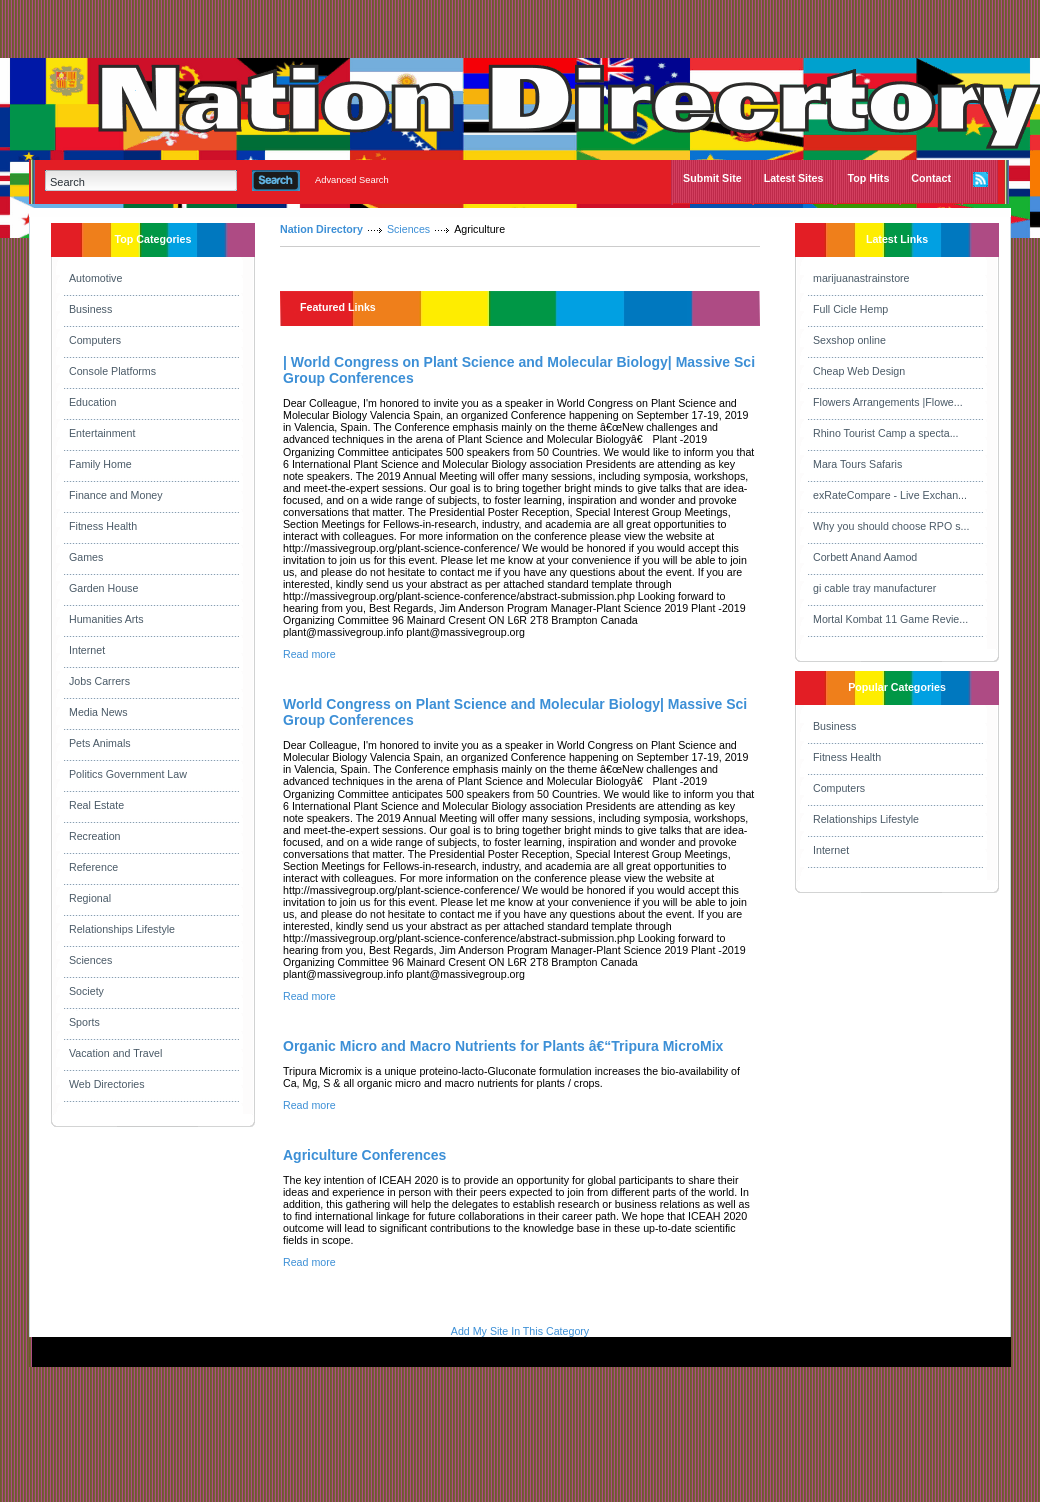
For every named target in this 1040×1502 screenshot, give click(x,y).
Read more (309, 654)
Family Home (100, 464)
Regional (90, 898)
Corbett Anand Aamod (865, 557)
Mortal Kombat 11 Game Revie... (890, 619)
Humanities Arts (106, 619)
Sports (84, 1022)
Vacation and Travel (115, 1053)
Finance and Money (116, 495)
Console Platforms (112, 371)
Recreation (95, 836)
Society (86, 991)
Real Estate (96, 805)
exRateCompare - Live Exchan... (890, 495)
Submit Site (712, 178)
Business (90, 309)
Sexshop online (849, 340)
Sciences (90, 960)
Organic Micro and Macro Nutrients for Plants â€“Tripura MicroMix (503, 1046)
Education (92, 402)
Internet (87, 650)
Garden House (103, 588)
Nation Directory (321, 229)
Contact (931, 178)
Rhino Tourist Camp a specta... (886, 433)
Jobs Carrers (99, 681)
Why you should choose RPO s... (891, 526)
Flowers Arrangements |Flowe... (888, 402)
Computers (95, 340)
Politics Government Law (128, 774)
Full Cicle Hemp (850, 309)
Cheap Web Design (859, 371)
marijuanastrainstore (861, 278)
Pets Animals (100, 743)
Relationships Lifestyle (122, 929)
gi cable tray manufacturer (874, 588)
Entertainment (102, 433)
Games (86, 557)
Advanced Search (352, 180)
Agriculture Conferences (364, 1155)
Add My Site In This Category (520, 1331)
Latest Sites (794, 178)
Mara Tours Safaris (857, 464)
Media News (98, 712)
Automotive (95, 278)
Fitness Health (103, 526)
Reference (93, 867)
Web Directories (107, 1084)
